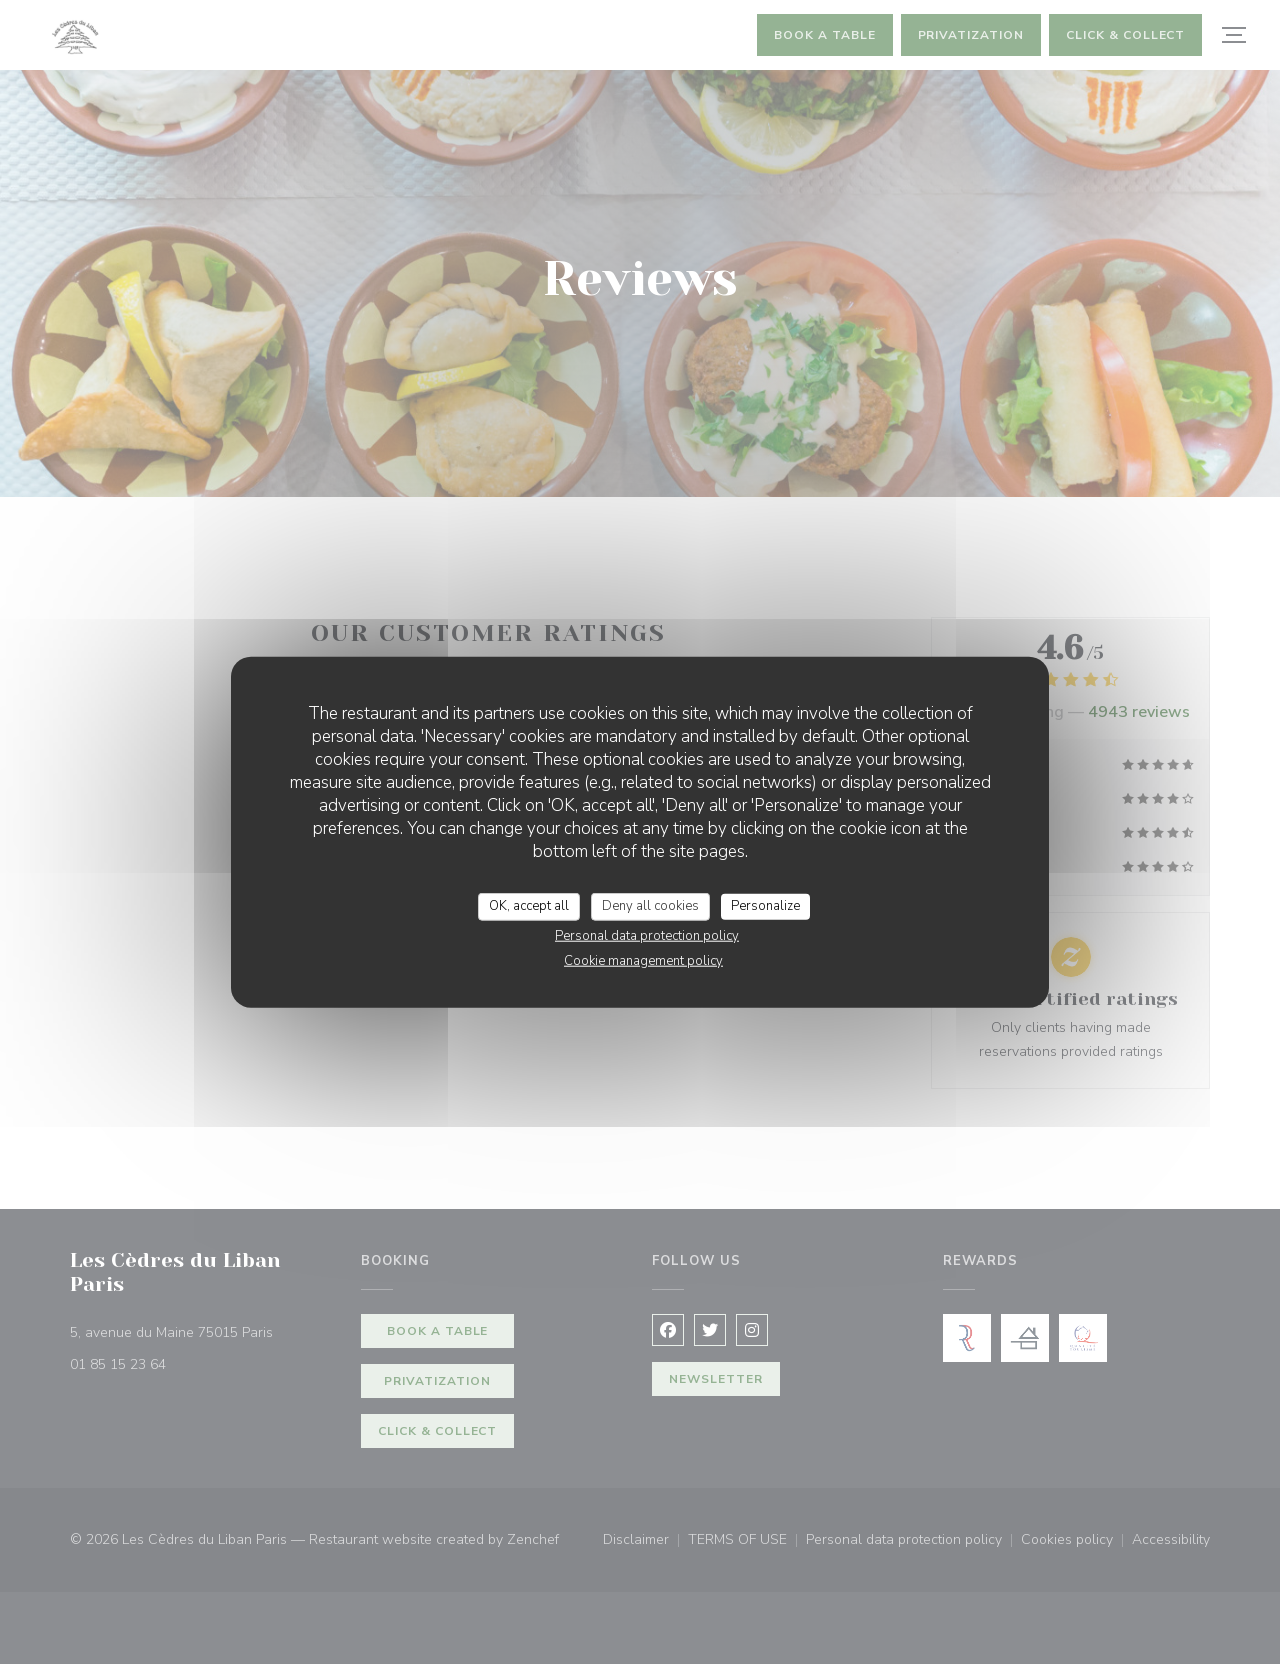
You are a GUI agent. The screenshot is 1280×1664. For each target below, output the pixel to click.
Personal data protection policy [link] (647, 935)
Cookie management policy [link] (643, 960)
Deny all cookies (650, 906)
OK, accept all (529, 906)
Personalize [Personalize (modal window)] (765, 906)
